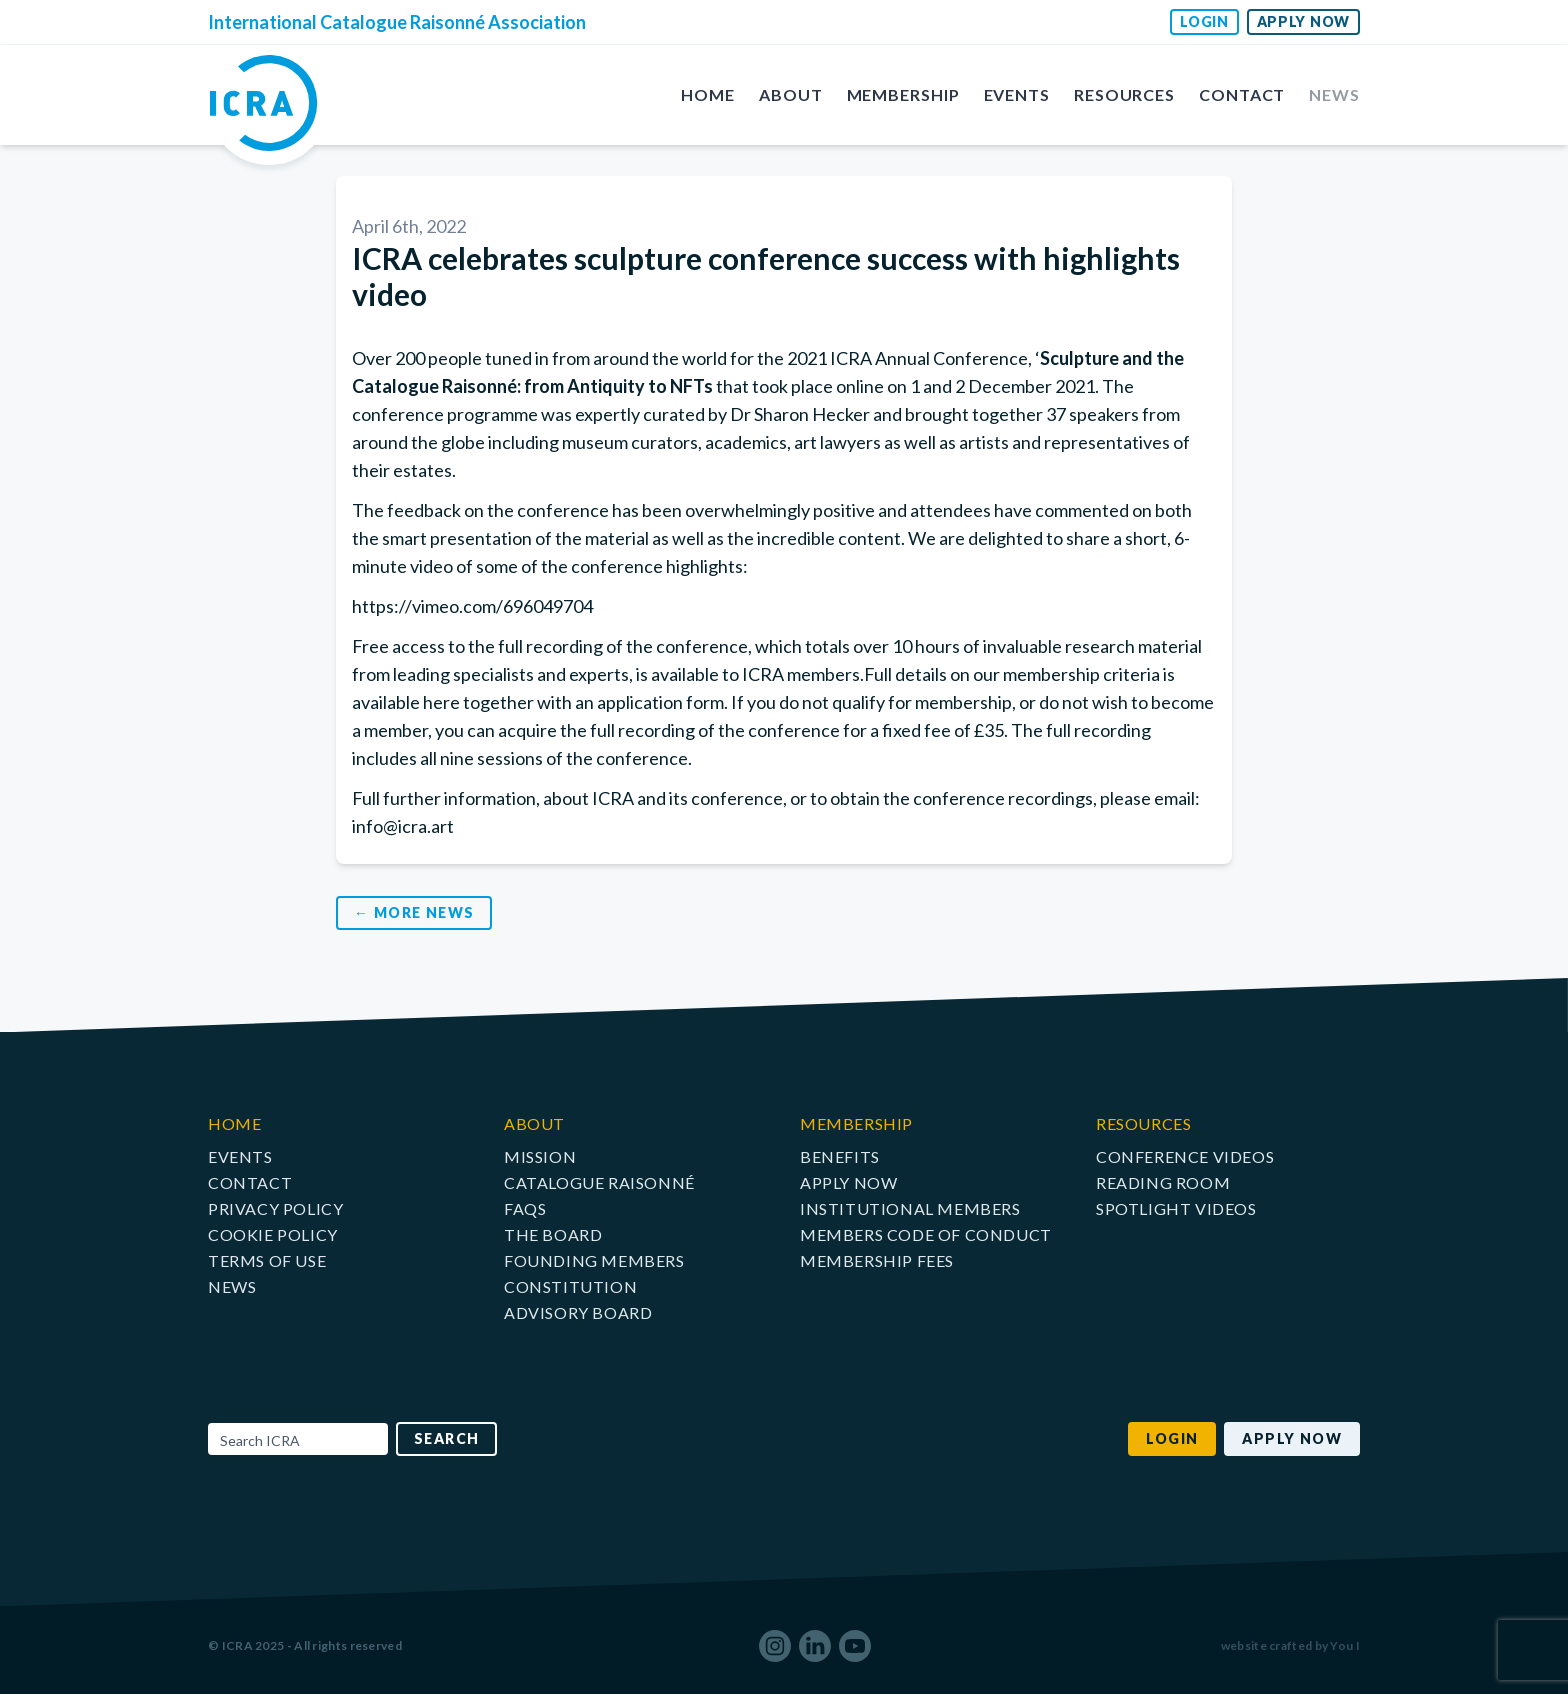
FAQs (525, 1208)
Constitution (570, 1286)
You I (1345, 1645)
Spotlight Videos (1176, 1208)
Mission (540, 1156)
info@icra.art (403, 826)
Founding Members (594, 1260)
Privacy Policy (275, 1208)
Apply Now (1303, 21)
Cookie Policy (273, 1234)
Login (1204, 21)
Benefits (840, 1156)
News (1334, 94)
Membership (903, 94)
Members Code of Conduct (926, 1234)
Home (708, 94)
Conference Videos (1185, 1156)
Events (1017, 94)
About (791, 94)
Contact (1242, 94)
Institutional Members (910, 1208)
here (441, 702)
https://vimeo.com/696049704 (472, 606)
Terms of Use (267, 1260)
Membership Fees (877, 1260)
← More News (414, 912)
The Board (553, 1234)
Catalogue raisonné (599, 1182)
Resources (1124, 94)
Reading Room (1163, 1182)
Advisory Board (578, 1312)
